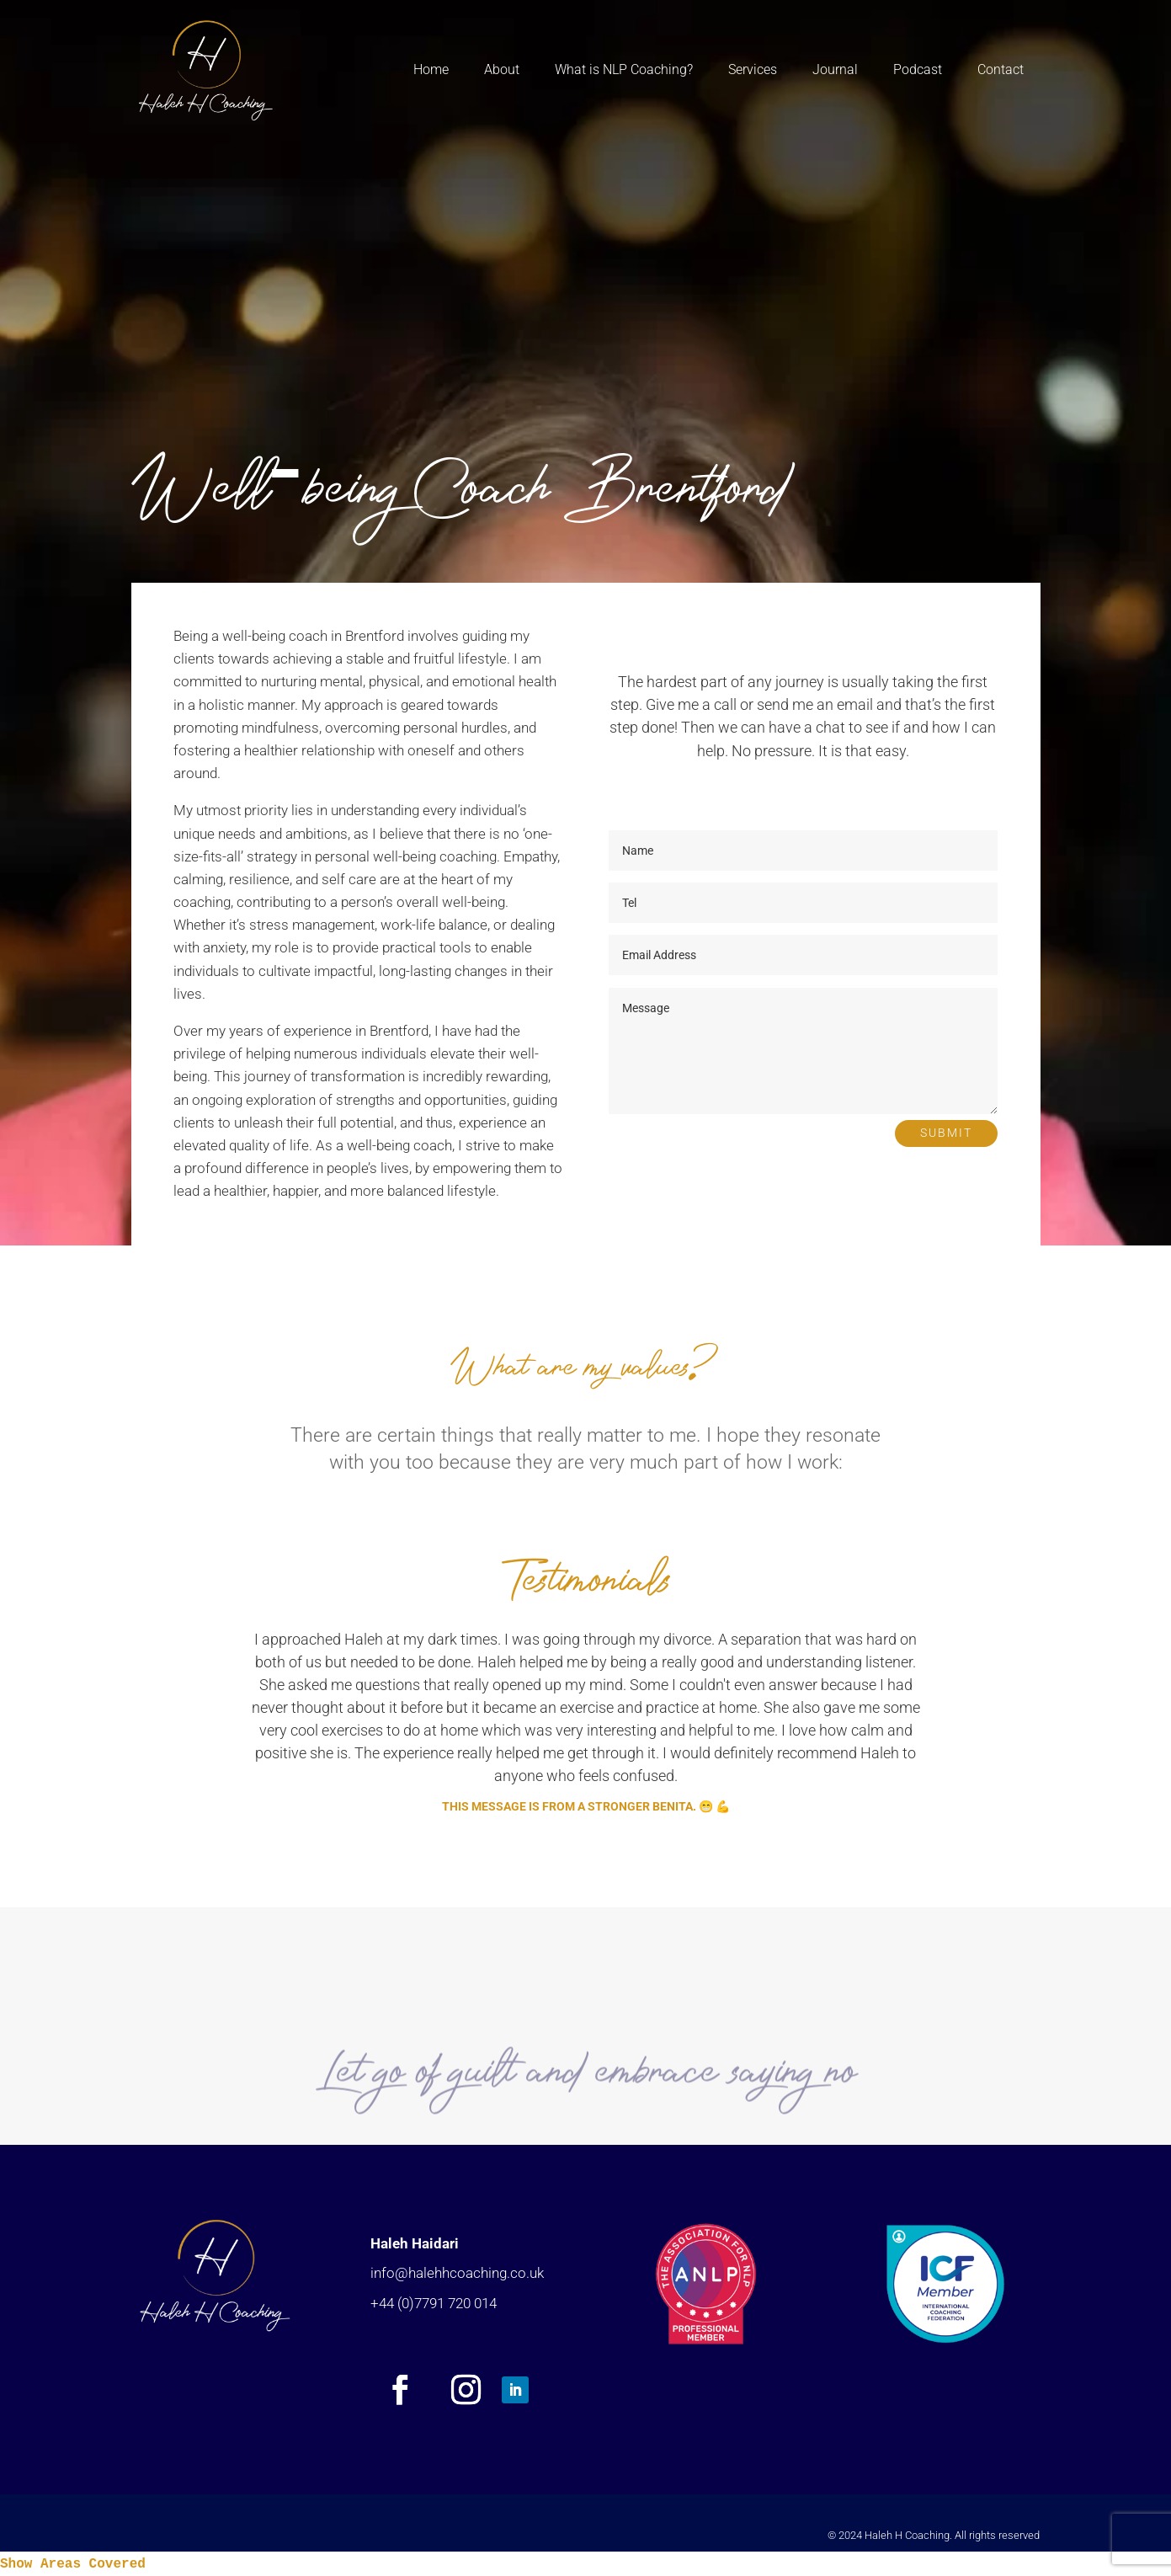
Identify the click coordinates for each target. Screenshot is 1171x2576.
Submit (946, 1132)
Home (431, 69)
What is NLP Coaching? (624, 69)
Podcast (917, 69)
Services (752, 69)
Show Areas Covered (73, 2564)
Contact (1000, 69)
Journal (835, 69)
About (501, 69)
